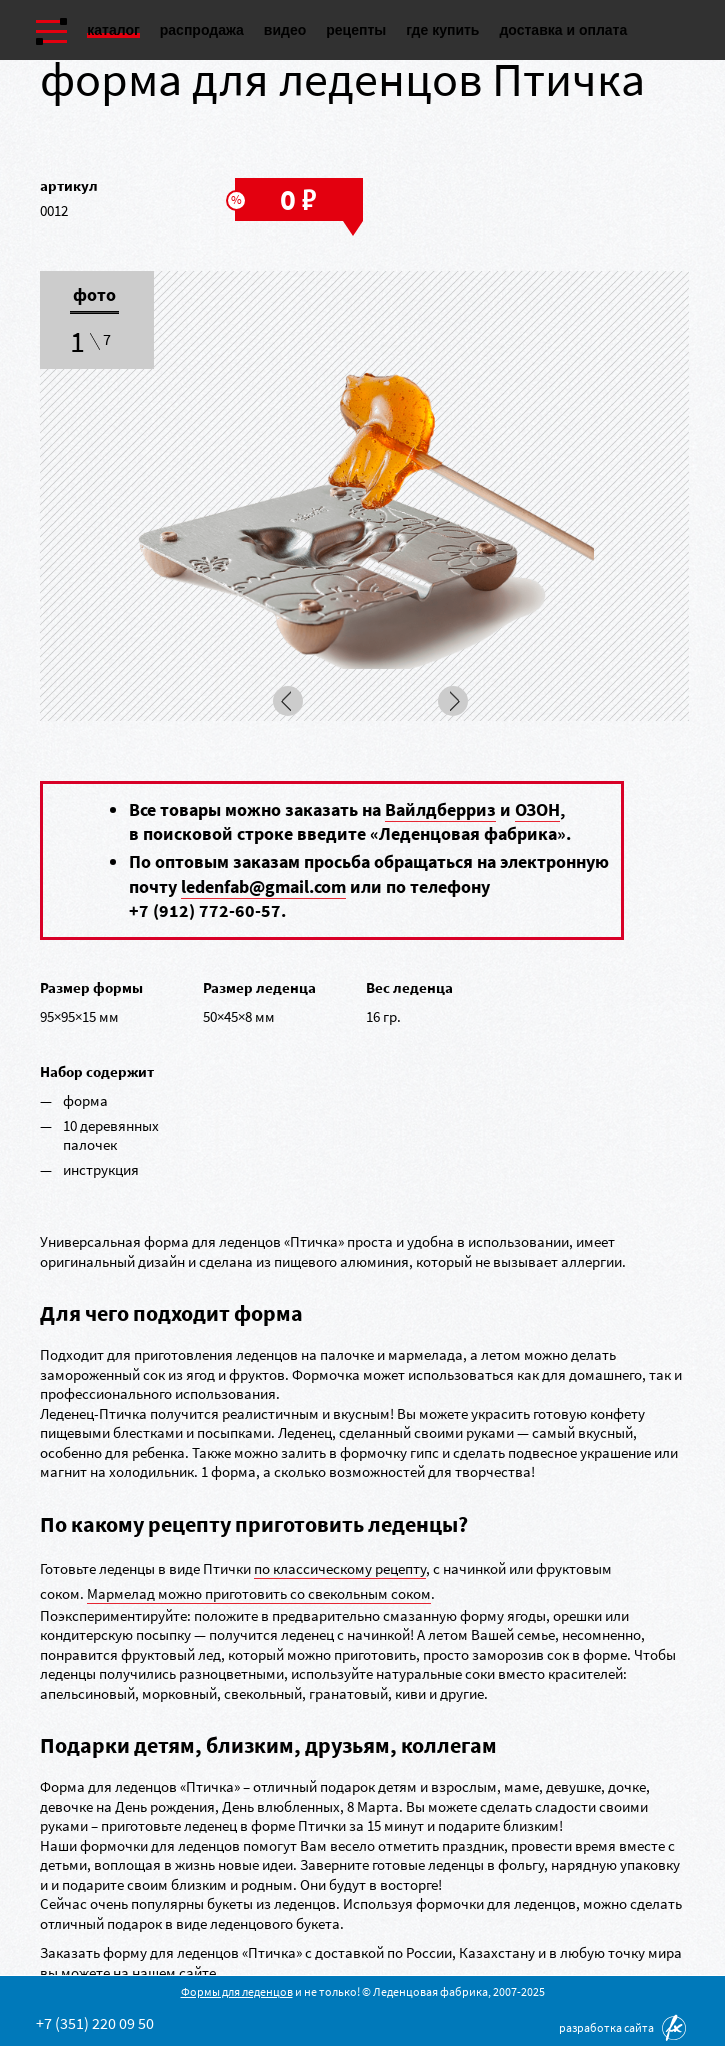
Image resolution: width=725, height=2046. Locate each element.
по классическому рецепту (340, 1568)
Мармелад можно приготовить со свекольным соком (259, 1593)
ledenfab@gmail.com (263, 886)
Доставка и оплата (563, 30)
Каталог (113, 30)
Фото (94, 296)
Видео (285, 30)
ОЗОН (537, 809)
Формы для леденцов (237, 1991)
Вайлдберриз (440, 809)
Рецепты (356, 30)
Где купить (442, 30)
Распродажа (202, 30)
